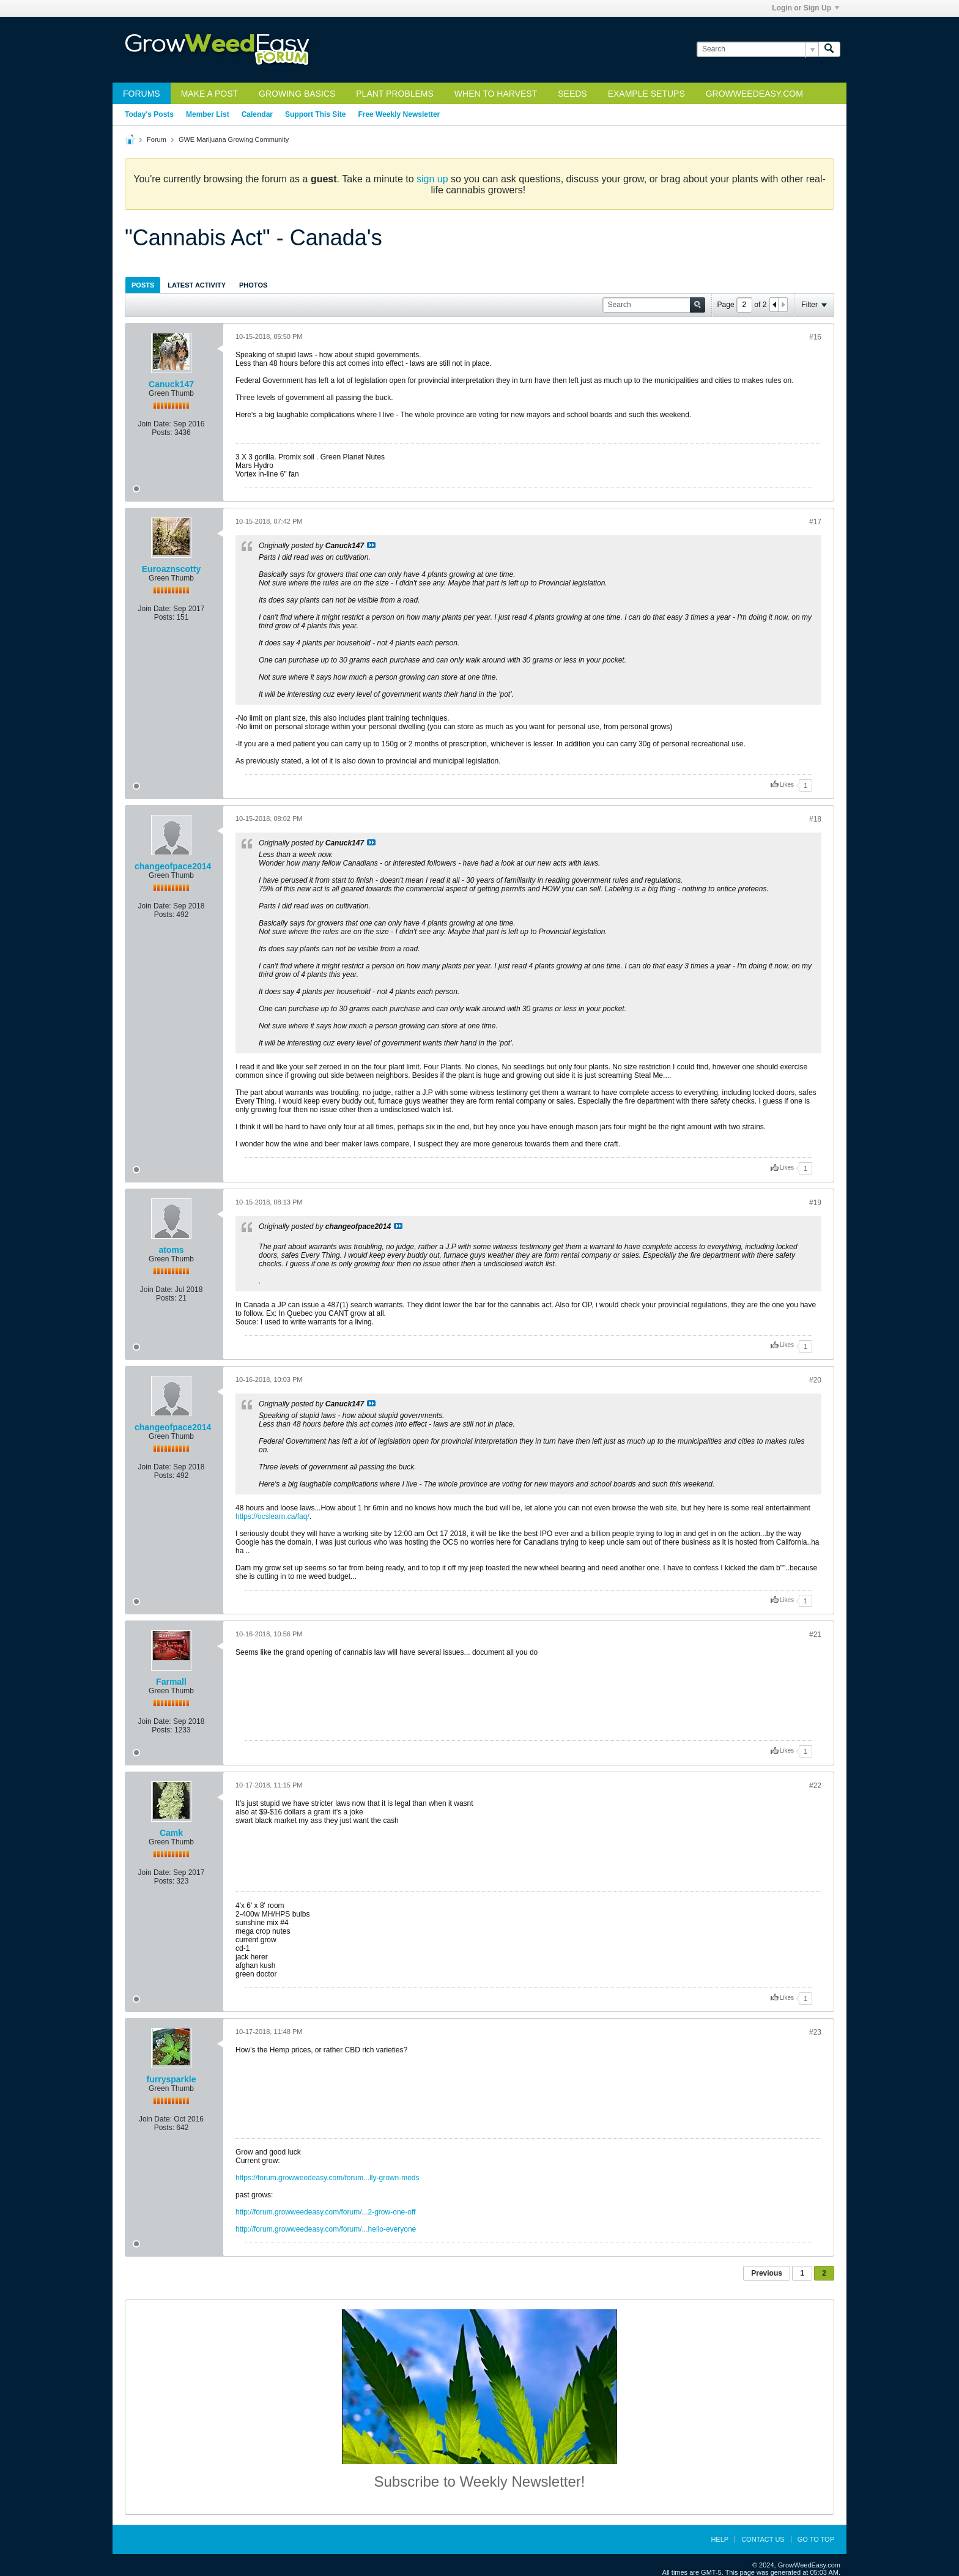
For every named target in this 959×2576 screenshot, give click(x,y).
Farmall (171, 1682)
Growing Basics (297, 93)
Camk (171, 1833)
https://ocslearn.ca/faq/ (272, 1516)
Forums (141, 93)
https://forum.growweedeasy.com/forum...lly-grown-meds (327, 2177)
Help (719, 2539)
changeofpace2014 (173, 866)
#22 (815, 1785)
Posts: (162, 432)
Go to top (816, 2539)
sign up (432, 179)
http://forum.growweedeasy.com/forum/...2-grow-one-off (325, 2212)
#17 (815, 522)
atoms (170, 1250)
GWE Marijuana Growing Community (234, 139)
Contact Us (763, 2539)
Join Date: (154, 424)
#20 (815, 1380)
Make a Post (209, 93)
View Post (371, 545)
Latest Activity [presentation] (197, 285)
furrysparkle (171, 2079)
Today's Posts (149, 114)
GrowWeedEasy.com (754, 93)
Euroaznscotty (171, 569)
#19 (815, 1202)
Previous (766, 2273)
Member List (207, 114)
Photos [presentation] (253, 285)
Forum (156, 139)
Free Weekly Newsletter (399, 114)
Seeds (572, 93)
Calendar (257, 114)
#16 (815, 337)
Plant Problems (395, 93)
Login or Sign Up (805, 8)
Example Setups (646, 93)
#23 (815, 2032)
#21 (815, 1634)
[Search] (757, 49)
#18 (815, 819)
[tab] (143, 285)
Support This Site (315, 114)
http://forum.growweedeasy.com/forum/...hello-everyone (325, 2229)
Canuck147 (171, 384)
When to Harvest (495, 93)
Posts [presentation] (142, 285)
